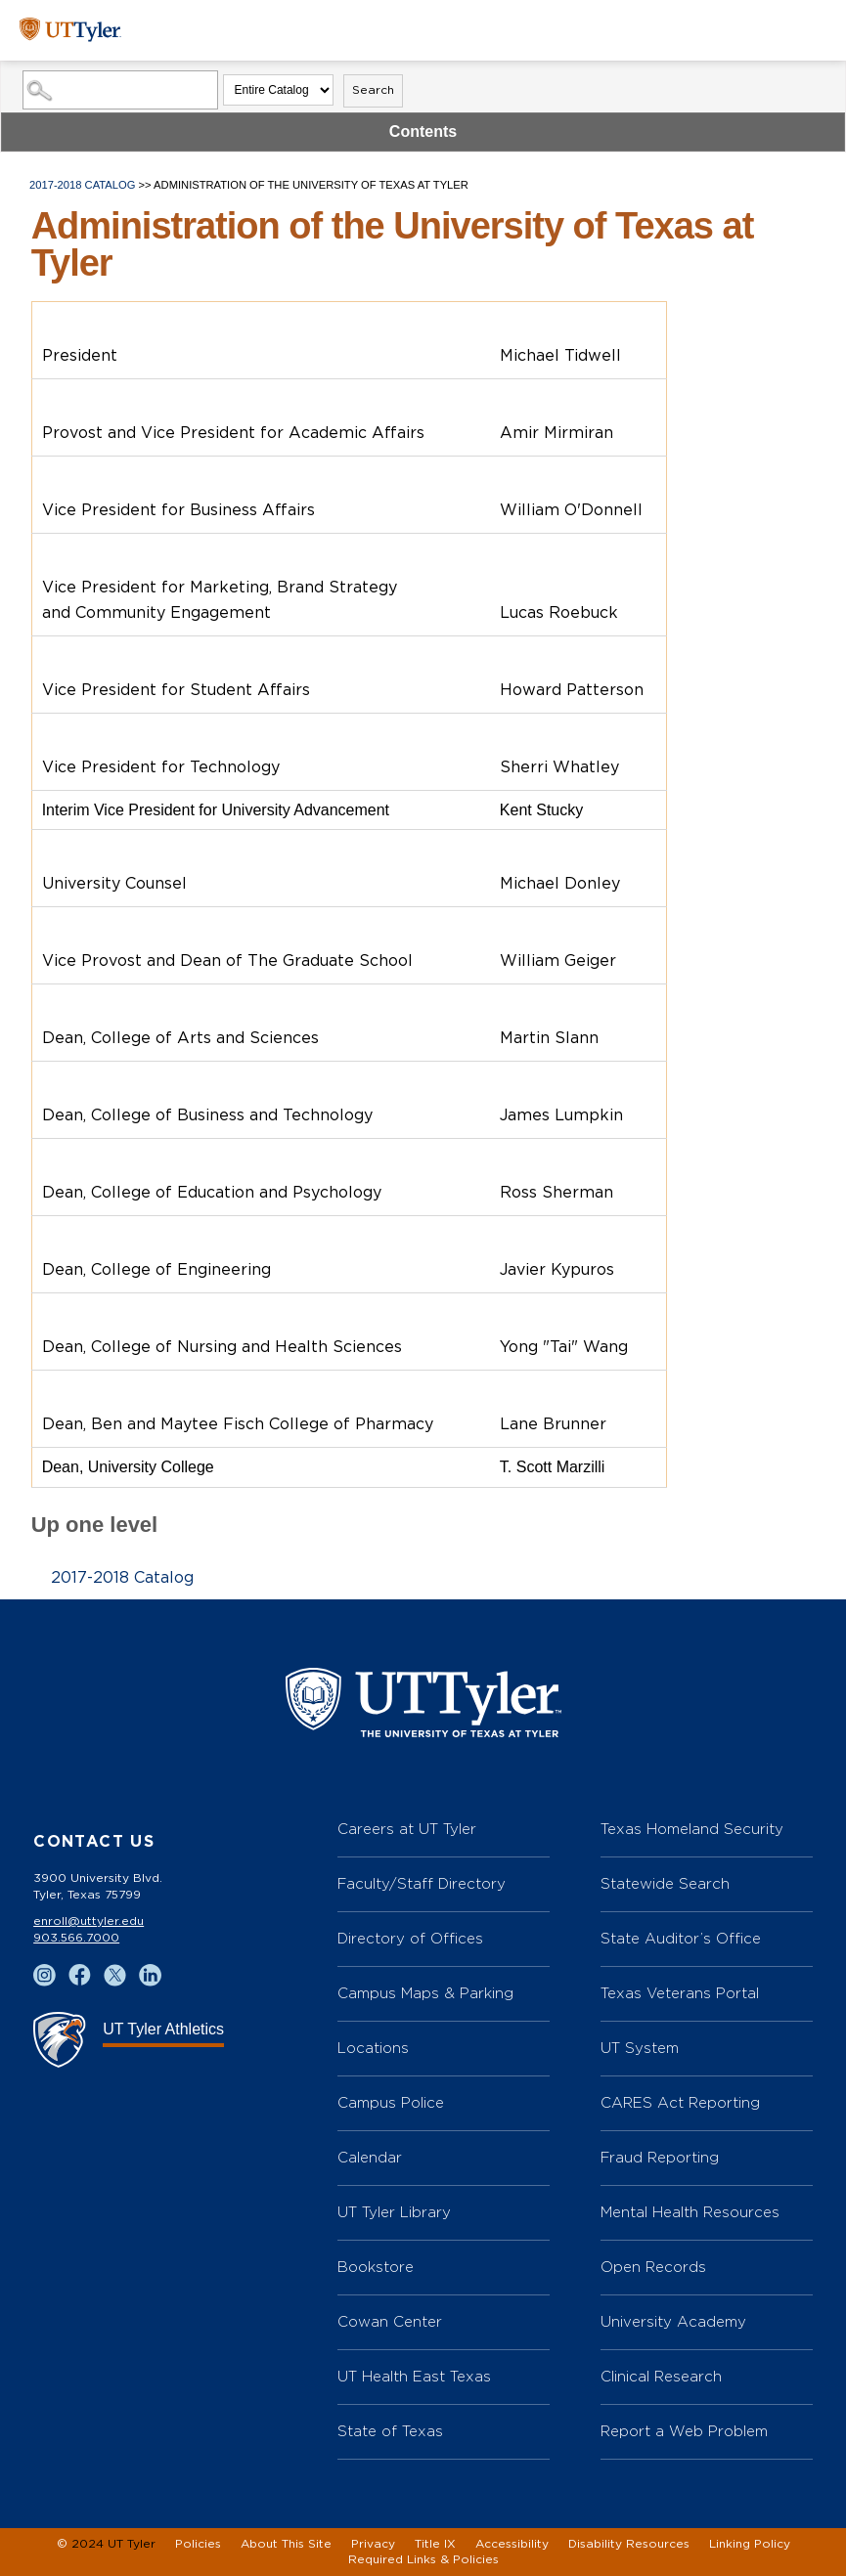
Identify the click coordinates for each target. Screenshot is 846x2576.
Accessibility (512, 2544)
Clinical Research (661, 2376)
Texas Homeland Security (692, 1828)
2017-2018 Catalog (82, 185)
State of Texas (390, 2430)
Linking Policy (749, 2544)
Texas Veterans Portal (680, 1993)
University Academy (673, 2321)
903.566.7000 (76, 1937)
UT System (640, 2047)
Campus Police (390, 2102)
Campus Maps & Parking (425, 1993)
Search (373, 90)
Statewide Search (665, 1883)
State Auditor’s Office (681, 1938)
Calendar (369, 2157)
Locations (373, 2047)
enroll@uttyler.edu (88, 1921)
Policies (198, 2544)
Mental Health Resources (690, 2212)
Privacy (373, 2544)
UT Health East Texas (414, 2376)
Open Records (653, 2266)
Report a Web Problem (684, 2430)
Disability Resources (629, 2544)
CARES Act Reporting (680, 2102)
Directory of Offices (410, 1938)
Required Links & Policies (423, 2559)
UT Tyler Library (394, 2212)
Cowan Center (389, 2321)
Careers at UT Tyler (406, 1828)
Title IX (435, 2544)
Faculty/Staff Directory (421, 1883)
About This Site (286, 2544)
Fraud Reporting (660, 2157)
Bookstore (375, 2266)
